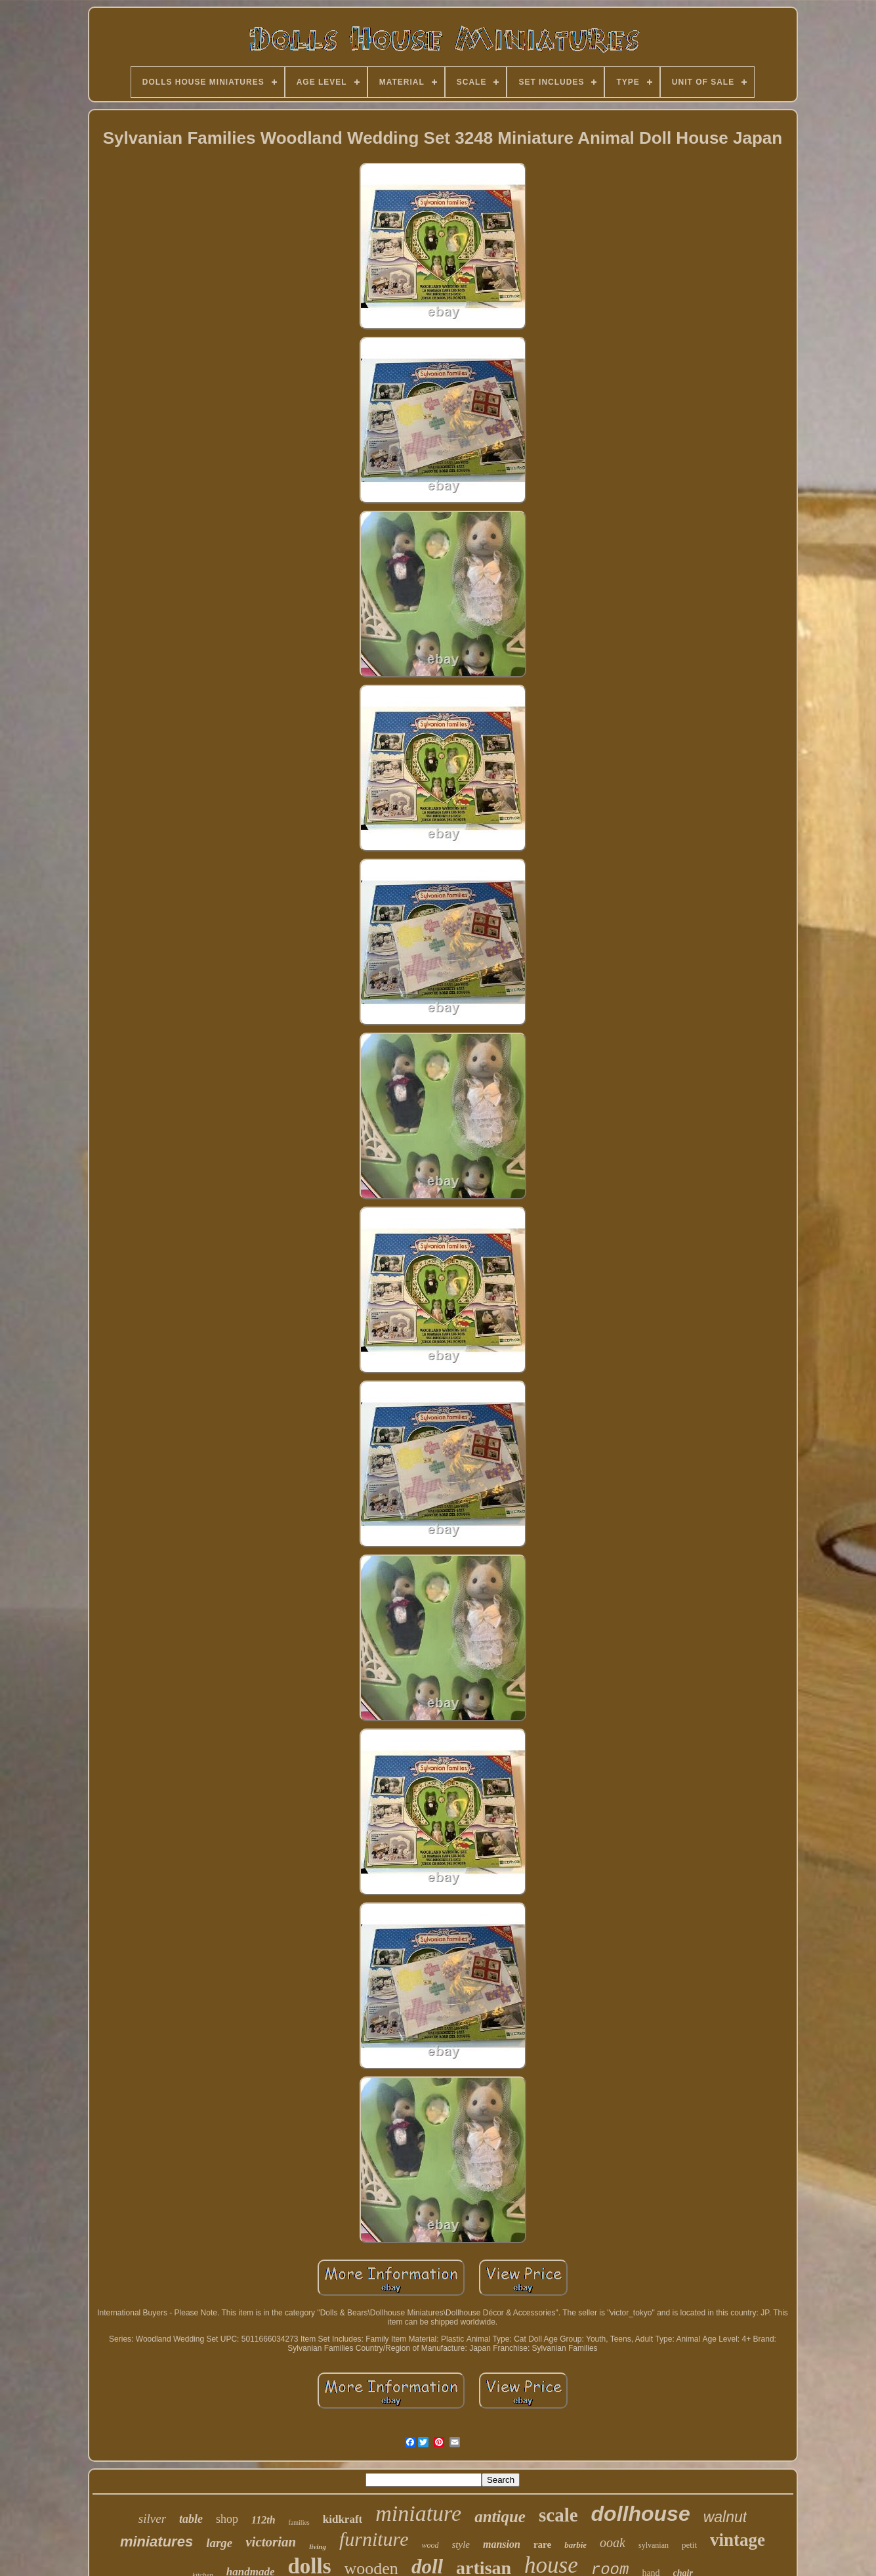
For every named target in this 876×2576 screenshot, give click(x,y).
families (299, 2522)
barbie (575, 2545)
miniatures (156, 2541)
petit (689, 2545)
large (219, 2543)
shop (227, 2518)
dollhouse (640, 2513)
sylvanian (653, 2545)
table (191, 2518)
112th (263, 2519)
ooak (612, 2542)
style (461, 2544)
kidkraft (342, 2519)
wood (430, 2545)
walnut (725, 2516)
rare (542, 2544)
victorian (270, 2542)
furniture (374, 2539)
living (317, 2546)
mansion (501, 2544)
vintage (737, 2540)
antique (500, 2516)
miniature (418, 2513)
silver (152, 2518)
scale (558, 2514)
